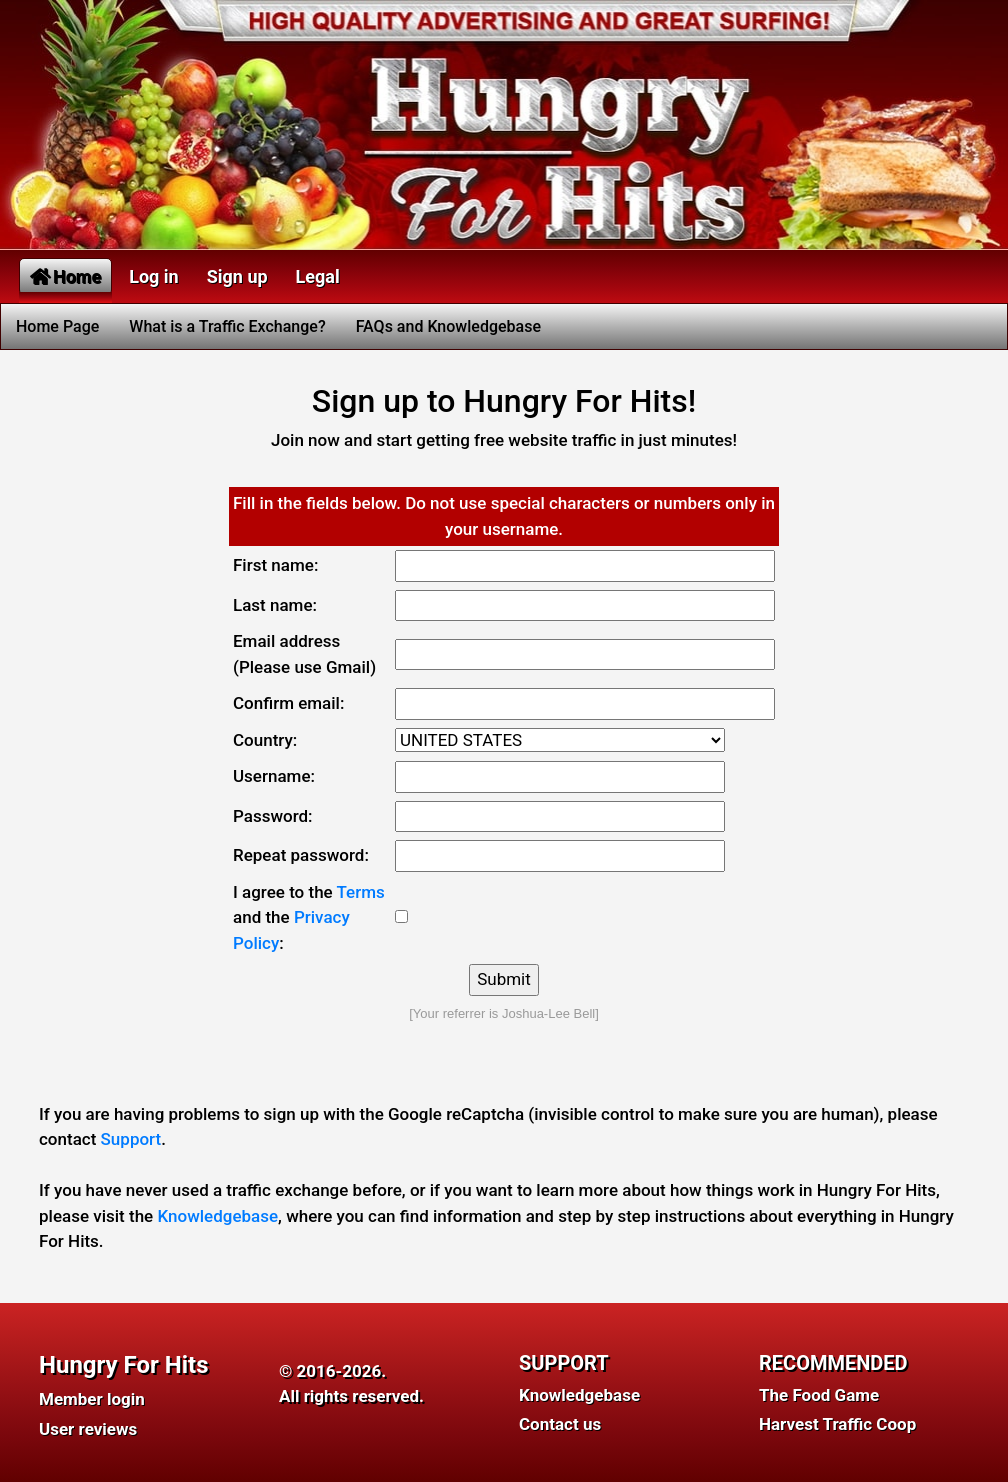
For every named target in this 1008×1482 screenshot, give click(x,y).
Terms (361, 892)
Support (131, 1139)
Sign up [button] (237, 276)
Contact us (560, 1424)
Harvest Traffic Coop (837, 1424)
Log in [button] (154, 276)
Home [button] (65, 276)
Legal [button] (318, 276)
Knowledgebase (217, 1216)
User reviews (88, 1429)
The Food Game (819, 1395)
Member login (92, 1399)
